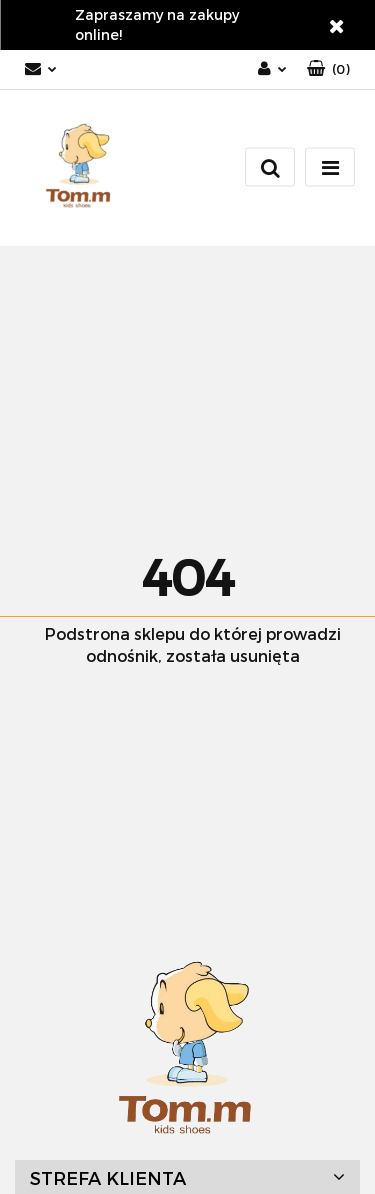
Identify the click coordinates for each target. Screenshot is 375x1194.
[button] (328, 69)
